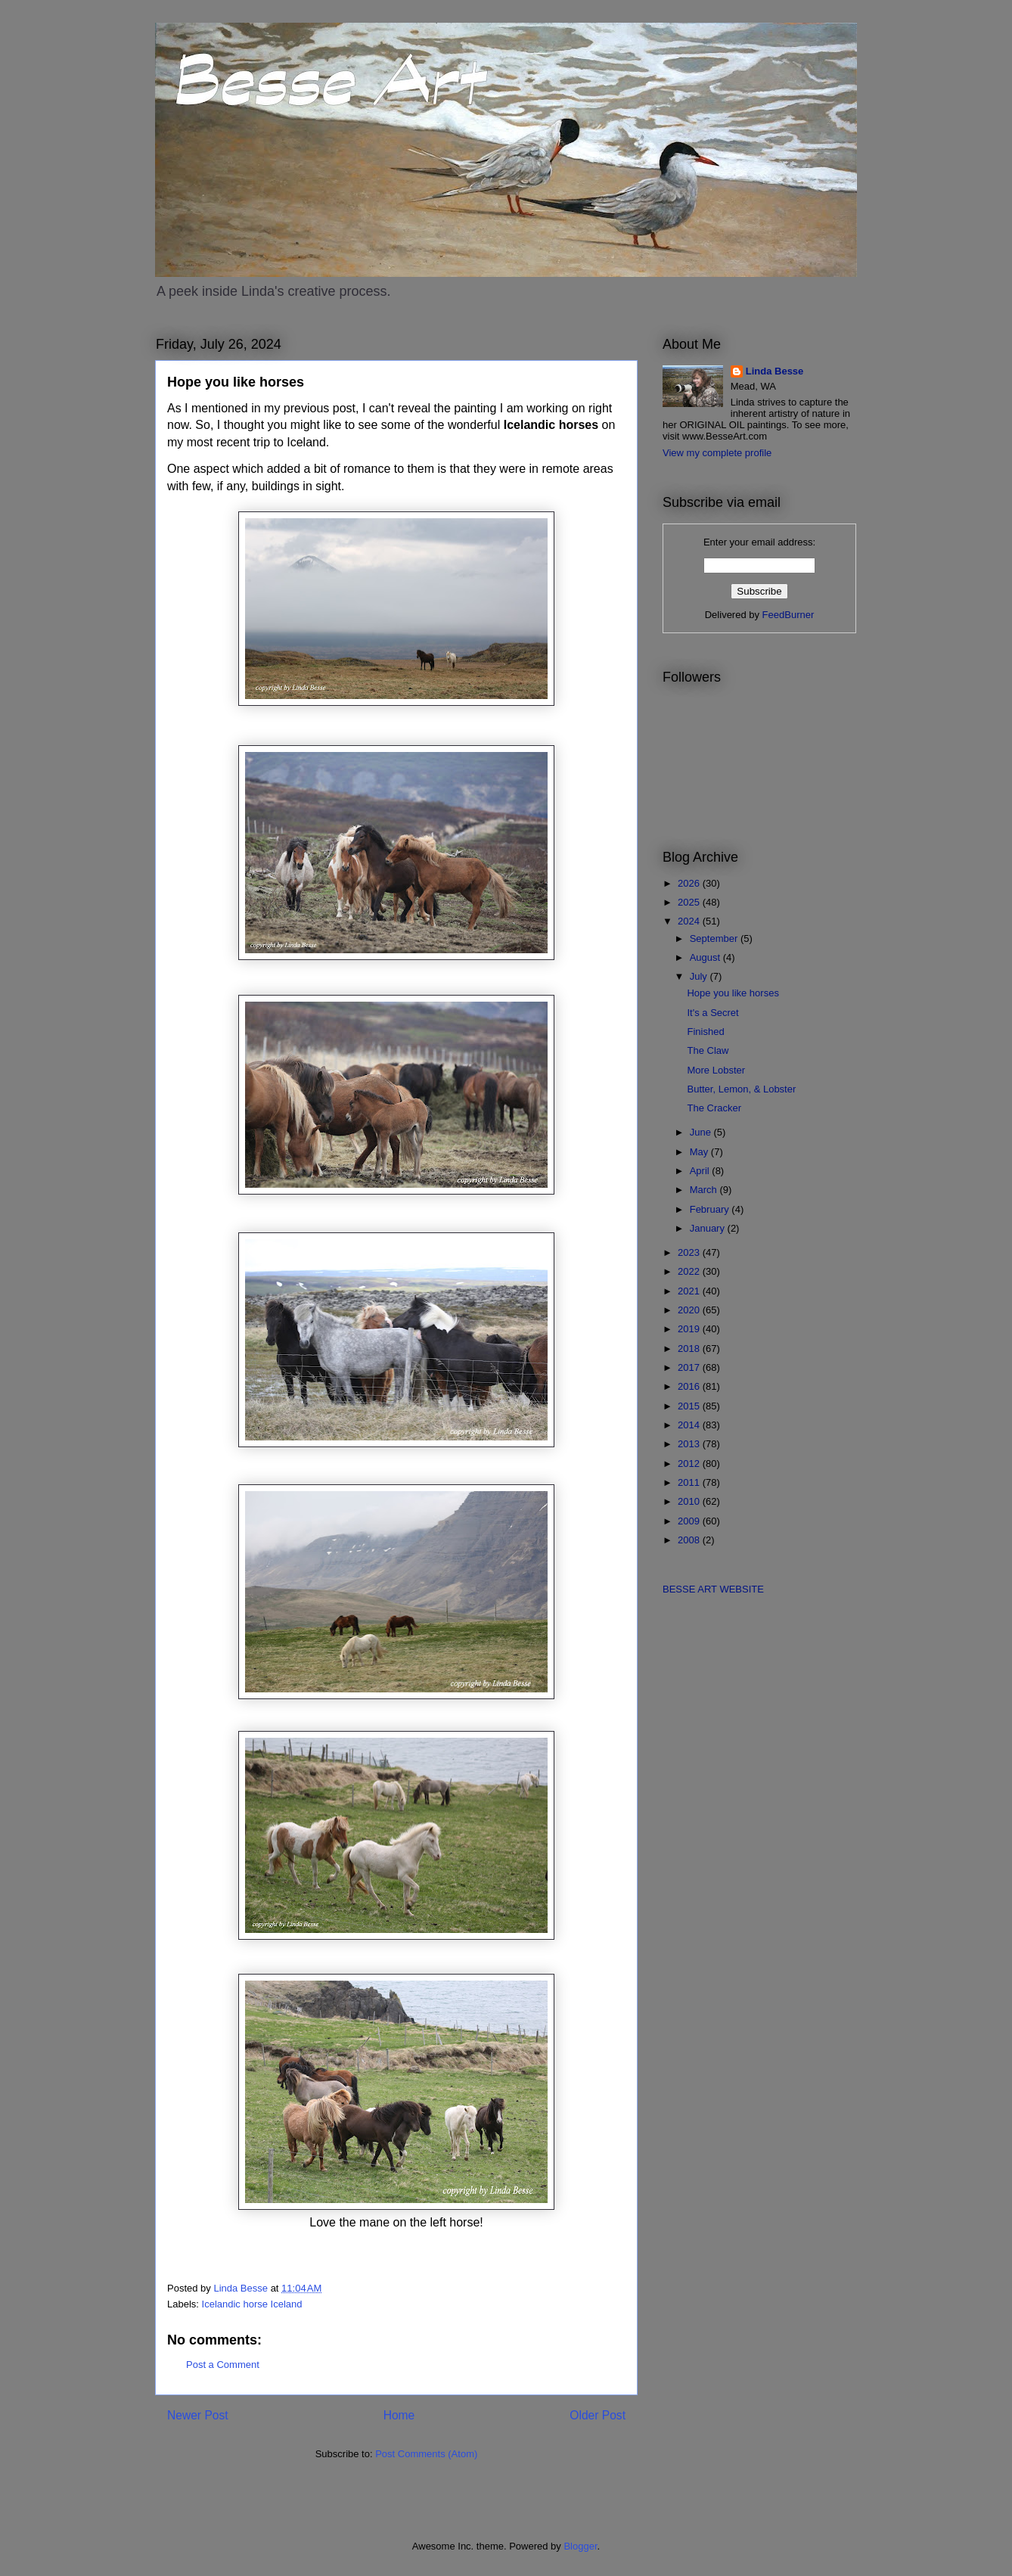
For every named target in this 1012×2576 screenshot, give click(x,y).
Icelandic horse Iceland (252, 2304)
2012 (690, 1463)
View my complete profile (717, 452)
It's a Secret (712, 1012)
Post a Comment (222, 2364)
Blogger (580, 2546)
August (706, 957)
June (702, 1132)
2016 (690, 1386)
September (715, 938)
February (711, 1209)
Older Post (598, 2415)
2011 (690, 1482)
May (700, 1151)
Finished (705, 1031)
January (709, 1228)
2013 (690, 1444)
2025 (690, 902)
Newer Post (197, 2415)
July (700, 976)
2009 (690, 1521)
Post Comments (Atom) (426, 2453)
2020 (690, 1310)
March (705, 1189)
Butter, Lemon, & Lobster (741, 1089)
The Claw (707, 1050)
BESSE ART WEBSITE (713, 1589)
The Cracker (714, 1108)
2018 (690, 1348)
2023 (690, 1252)
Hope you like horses (732, 993)
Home (399, 2415)
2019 (690, 1329)
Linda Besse (775, 371)
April (701, 1170)
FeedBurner (788, 614)
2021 (690, 1291)
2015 (690, 1406)
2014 (690, 1425)
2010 (690, 1501)
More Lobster (716, 1070)
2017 (690, 1367)
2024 (690, 921)
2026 (690, 883)
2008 (690, 1540)
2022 (690, 1271)
